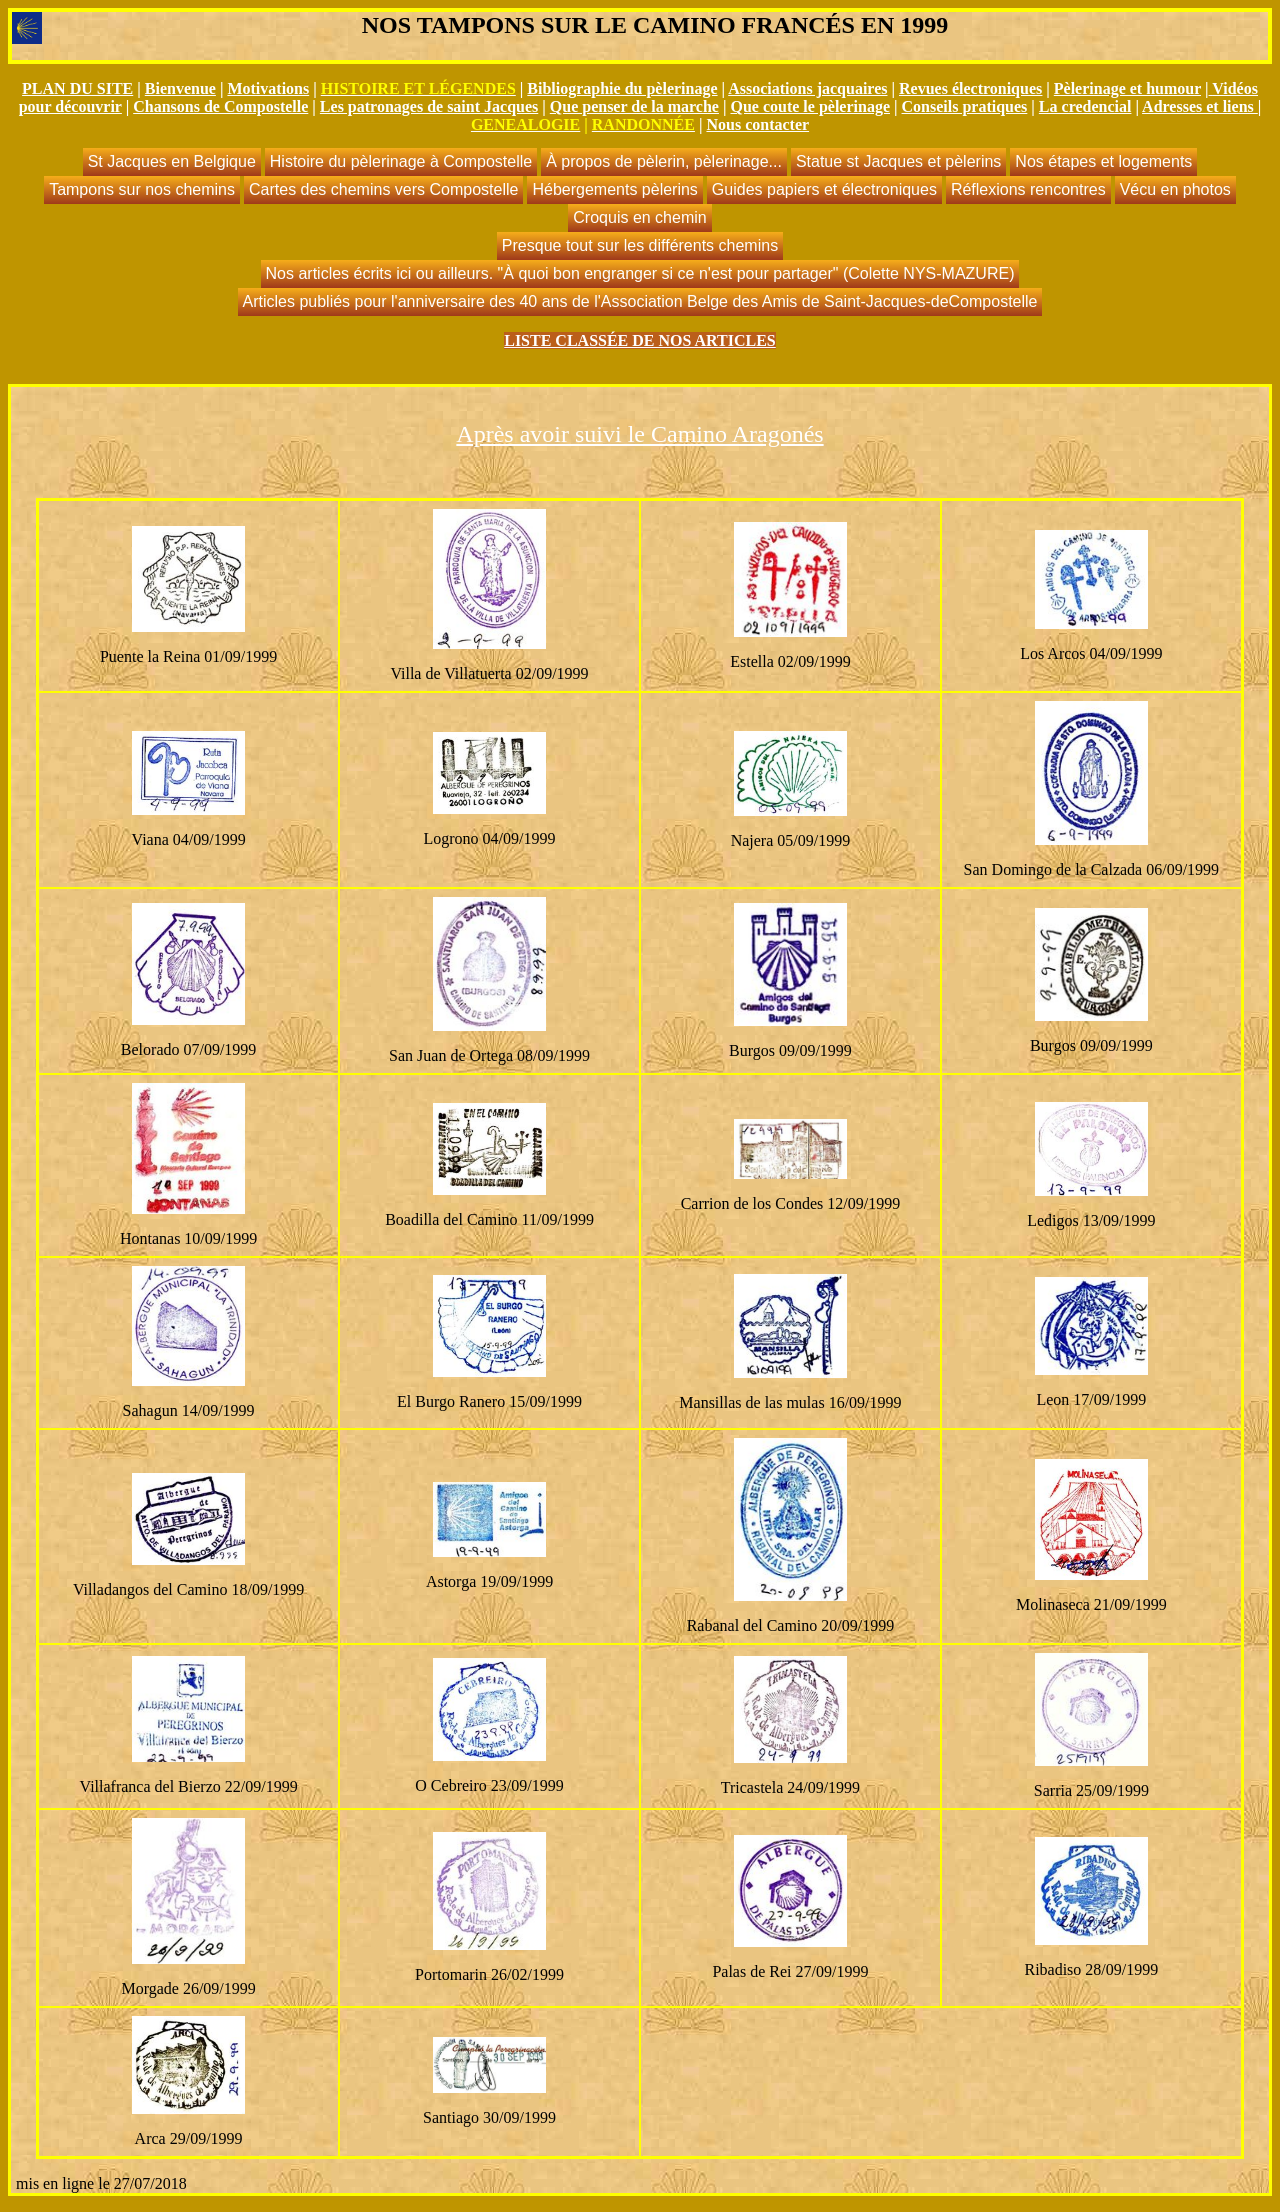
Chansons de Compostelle (220, 106)
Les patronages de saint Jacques (429, 106)
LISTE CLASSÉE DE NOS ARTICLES (640, 340)
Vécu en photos (1175, 189)
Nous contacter (757, 124)
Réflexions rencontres (1028, 189)
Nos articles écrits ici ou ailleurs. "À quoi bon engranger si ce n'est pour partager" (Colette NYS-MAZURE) (640, 273)
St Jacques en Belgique (172, 161)
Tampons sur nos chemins (142, 189)
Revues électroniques (970, 88)
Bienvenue (180, 88)
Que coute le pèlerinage (810, 106)
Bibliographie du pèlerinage (622, 88)
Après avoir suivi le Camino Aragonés (639, 434)
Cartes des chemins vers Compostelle (383, 189)
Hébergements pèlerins (614, 189)
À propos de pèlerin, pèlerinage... (664, 161)
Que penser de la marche (634, 106)
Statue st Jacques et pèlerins (898, 161)
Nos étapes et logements (1103, 161)
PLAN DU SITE (77, 88)
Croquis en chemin (639, 217)
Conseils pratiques (965, 106)
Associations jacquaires (807, 88)
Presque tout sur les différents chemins (640, 245)
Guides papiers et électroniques (824, 189)
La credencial (1085, 106)
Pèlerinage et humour (1127, 88)
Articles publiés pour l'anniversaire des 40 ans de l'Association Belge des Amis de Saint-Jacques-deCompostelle (640, 301)
